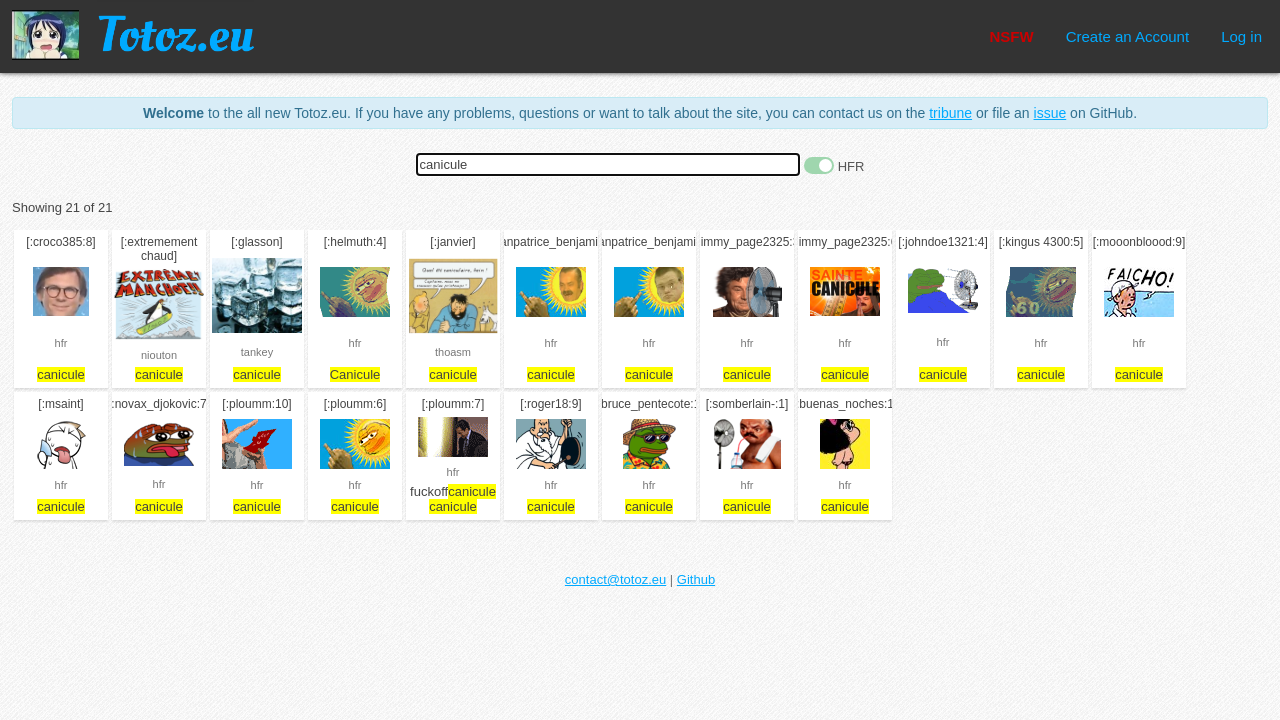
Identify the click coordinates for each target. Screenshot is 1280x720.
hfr (61, 343)
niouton (159, 355)
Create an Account (1127, 36)
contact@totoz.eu (615, 579)
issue (1050, 113)
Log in (1241, 36)
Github (696, 579)
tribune (950, 113)
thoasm (453, 352)
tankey (257, 352)
